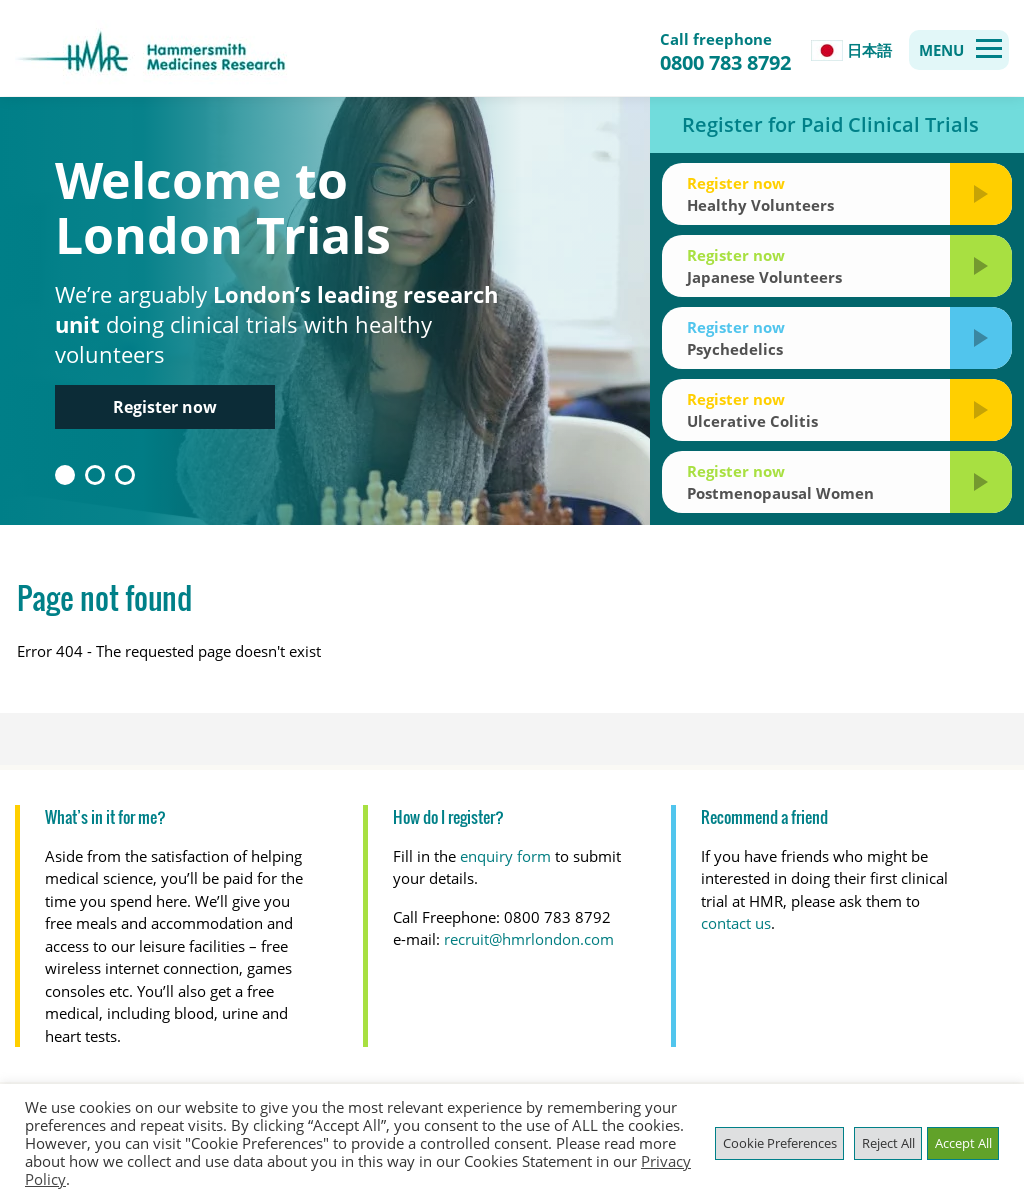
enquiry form (505, 856)
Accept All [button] (963, 1143)
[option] (512, 311)
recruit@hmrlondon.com (529, 939)
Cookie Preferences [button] (780, 1143)
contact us (736, 923)
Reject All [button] (888, 1143)
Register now (165, 407)
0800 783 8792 (725, 62)
